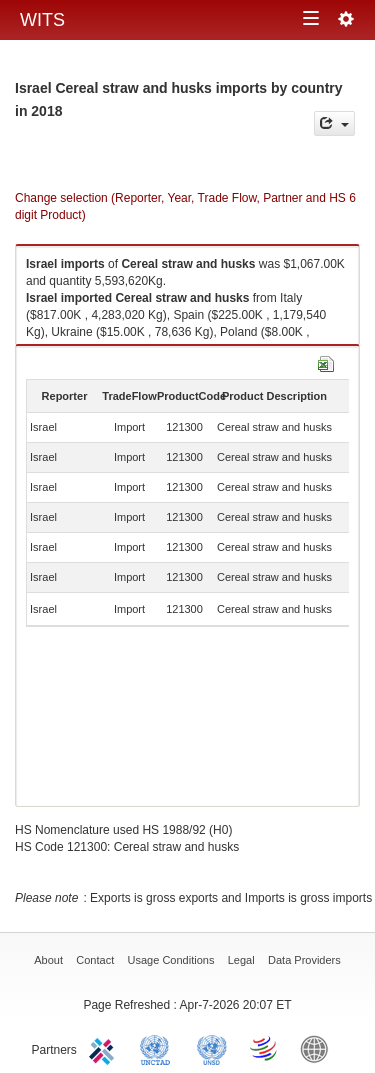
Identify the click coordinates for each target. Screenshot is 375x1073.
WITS (42, 20)
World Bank (319, 1048)
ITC (105, 1048)
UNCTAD (159, 1048)
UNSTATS (212, 1048)
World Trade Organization (265, 1048)
